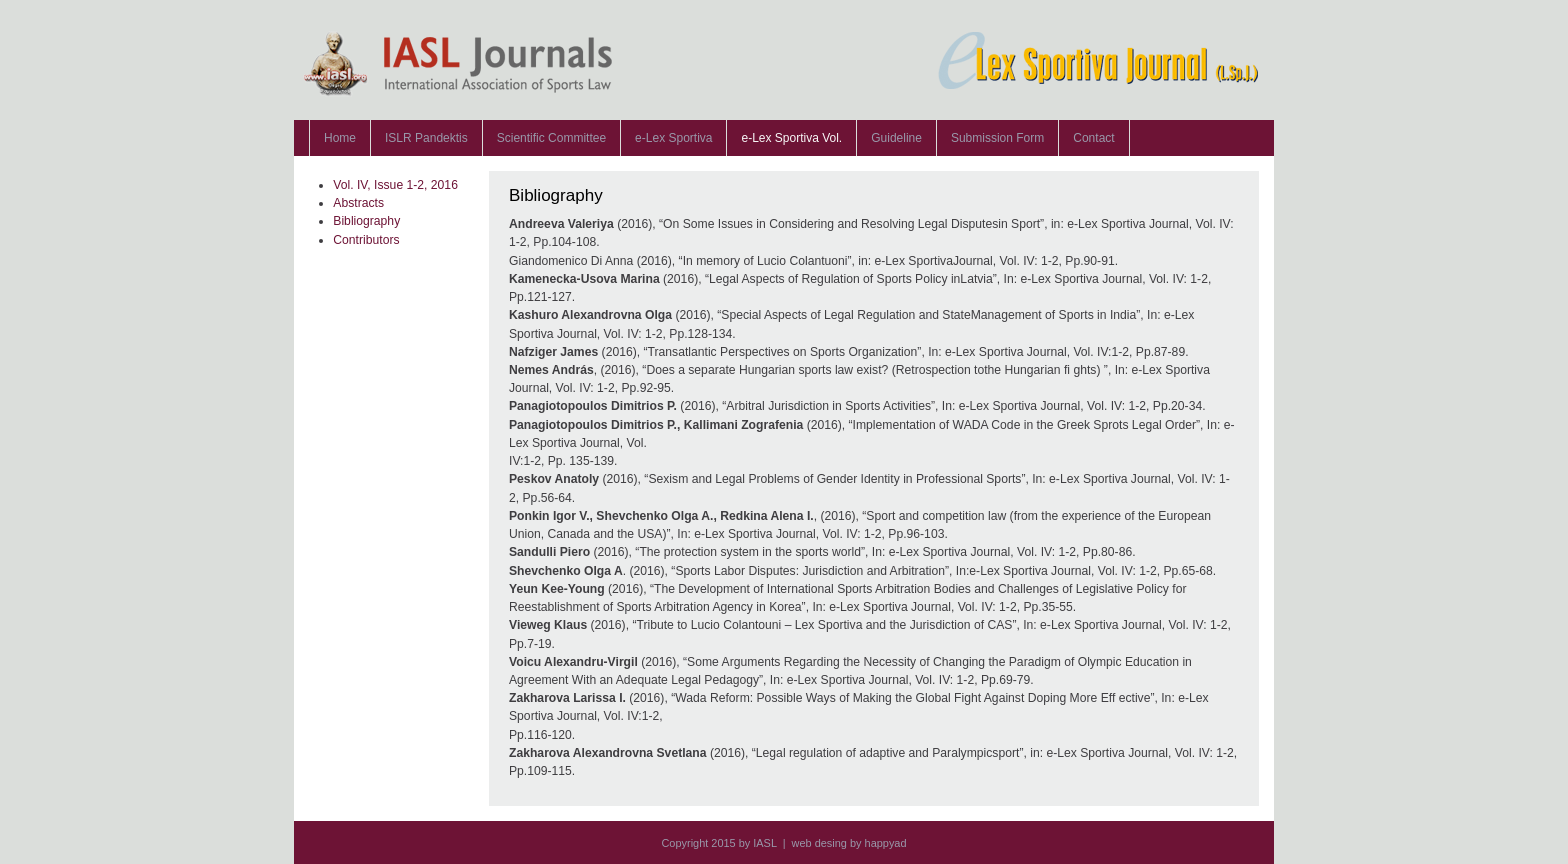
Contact (1093, 138)
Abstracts (358, 203)
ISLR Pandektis (426, 138)
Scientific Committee (551, 138)
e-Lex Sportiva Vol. (791, 138)
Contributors (366, 240)
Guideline (896, 138)
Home (340, 138)
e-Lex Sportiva (673, 138)
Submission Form (997, 138)
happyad (886, 843)
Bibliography (366, 221)
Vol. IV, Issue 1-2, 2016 (395, 185)
